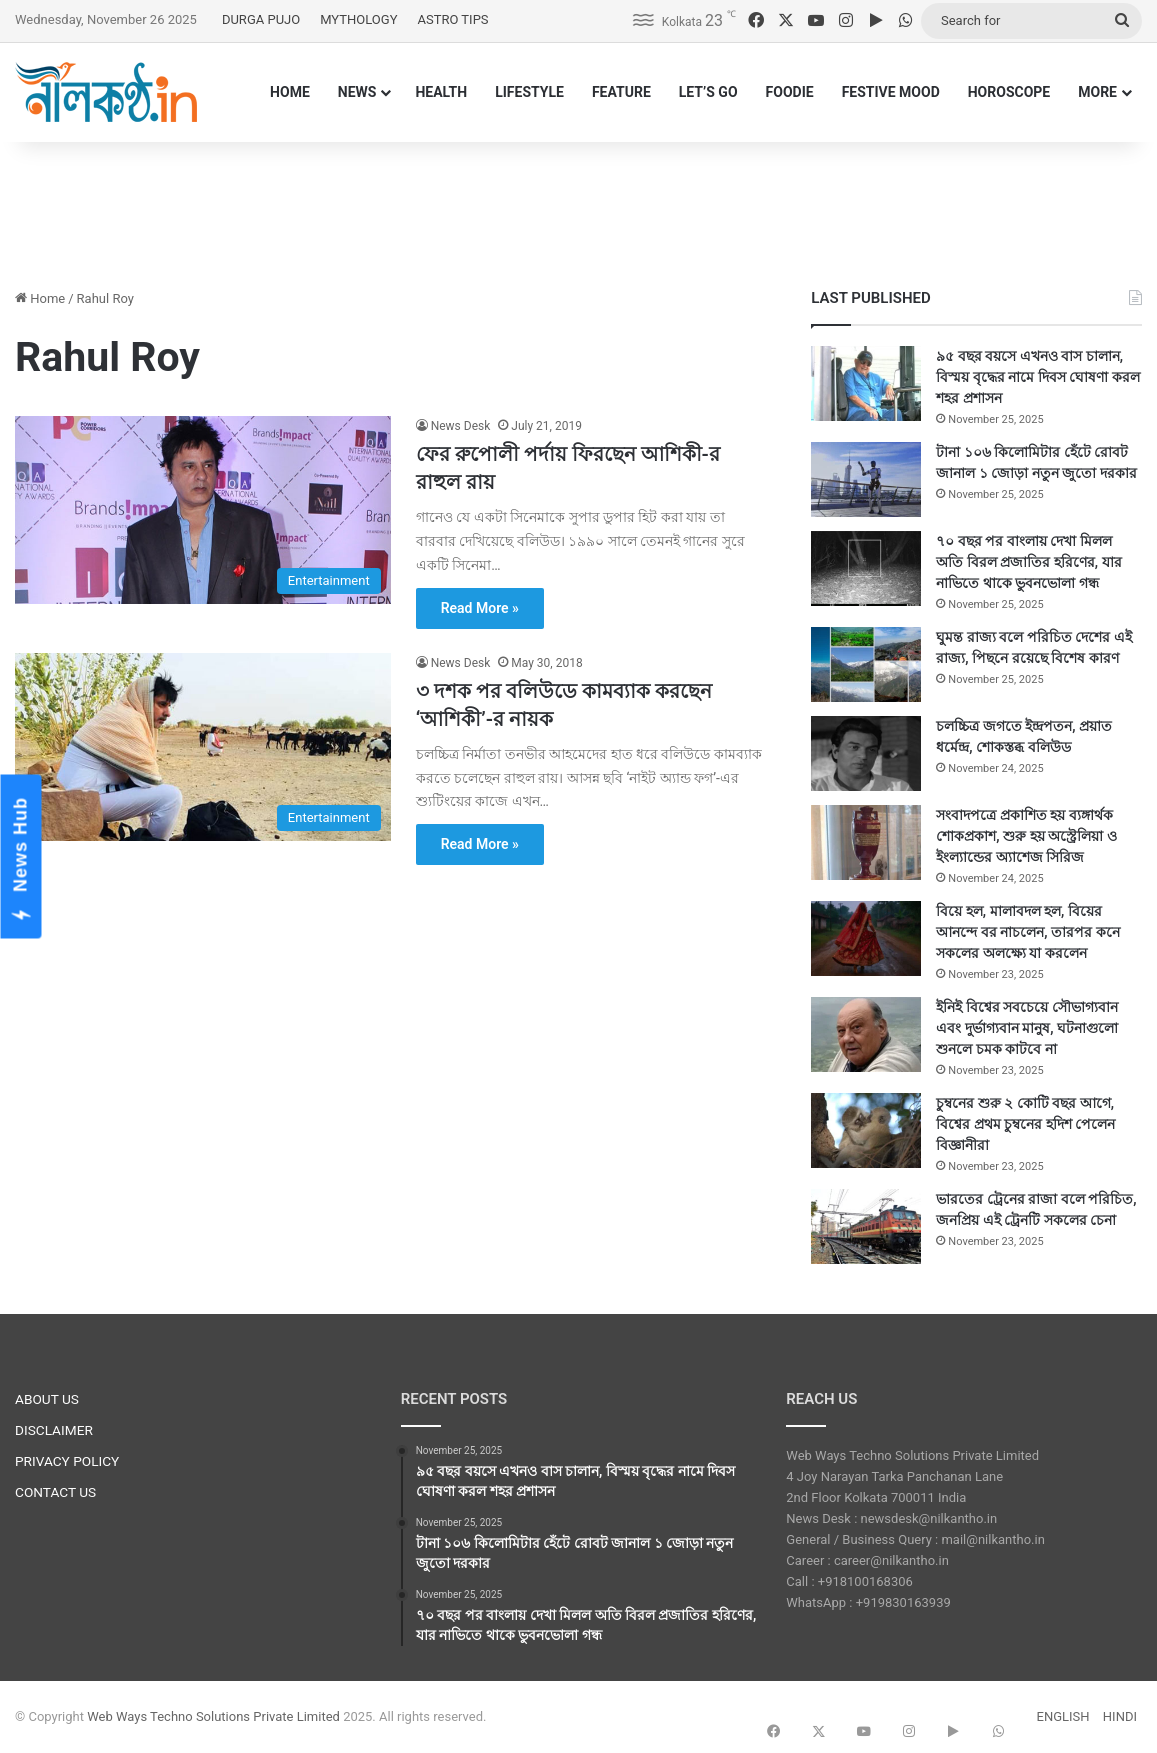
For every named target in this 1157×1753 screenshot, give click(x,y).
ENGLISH (1063, 1716)
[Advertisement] (579, 207)
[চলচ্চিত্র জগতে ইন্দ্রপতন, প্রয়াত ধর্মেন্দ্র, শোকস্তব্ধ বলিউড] (866, 753)
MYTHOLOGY (358, 19)
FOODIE (790, 92)
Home (40, 298)
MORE (1097, 92)
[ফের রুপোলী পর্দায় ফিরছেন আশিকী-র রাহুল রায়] (203, 510)
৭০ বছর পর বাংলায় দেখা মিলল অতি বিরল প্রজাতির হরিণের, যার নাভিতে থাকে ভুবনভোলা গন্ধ (1028, 562)
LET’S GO (708, 92)
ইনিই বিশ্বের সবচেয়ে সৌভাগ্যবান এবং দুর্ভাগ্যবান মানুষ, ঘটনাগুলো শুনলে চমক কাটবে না (1027, 1028)
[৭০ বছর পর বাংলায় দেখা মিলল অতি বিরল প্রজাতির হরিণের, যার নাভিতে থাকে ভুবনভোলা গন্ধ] (866, 568)
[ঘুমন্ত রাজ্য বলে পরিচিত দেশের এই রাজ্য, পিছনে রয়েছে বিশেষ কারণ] (866, 664)
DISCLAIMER (54, 1430)
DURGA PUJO (261, 19)
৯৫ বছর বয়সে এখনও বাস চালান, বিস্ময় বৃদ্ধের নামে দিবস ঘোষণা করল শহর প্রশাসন (1037, 377)
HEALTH (441, 92)
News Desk (461, 426)
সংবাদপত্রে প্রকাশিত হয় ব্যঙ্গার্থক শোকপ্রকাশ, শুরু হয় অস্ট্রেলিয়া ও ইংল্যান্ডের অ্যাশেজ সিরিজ (1026, 836)
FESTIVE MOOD (891, 92)
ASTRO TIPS (452, 19)
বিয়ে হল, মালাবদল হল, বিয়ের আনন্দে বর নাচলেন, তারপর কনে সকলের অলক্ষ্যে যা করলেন (1027, 932)
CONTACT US (55, 1492)
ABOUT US (47, 1399)
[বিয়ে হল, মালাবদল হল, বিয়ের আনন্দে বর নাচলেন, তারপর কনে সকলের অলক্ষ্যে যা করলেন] (866, 938)
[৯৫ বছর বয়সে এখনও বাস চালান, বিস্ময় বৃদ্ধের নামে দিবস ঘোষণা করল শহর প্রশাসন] (866, 383)
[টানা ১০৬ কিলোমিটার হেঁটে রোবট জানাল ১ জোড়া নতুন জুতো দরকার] (866, 479)
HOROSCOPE (1009, 92)
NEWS (357, 92)
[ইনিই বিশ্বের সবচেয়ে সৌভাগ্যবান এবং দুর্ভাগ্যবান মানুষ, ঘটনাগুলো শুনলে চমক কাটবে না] (866, 1034)
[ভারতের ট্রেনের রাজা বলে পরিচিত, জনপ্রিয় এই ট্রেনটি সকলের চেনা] (866, 1226)
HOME (290, 92)
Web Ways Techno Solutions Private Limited (213, 1716)
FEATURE (621, 92)
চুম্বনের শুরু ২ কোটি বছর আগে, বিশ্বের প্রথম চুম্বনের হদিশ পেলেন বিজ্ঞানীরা (1025, 1124)
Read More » (480, 608)
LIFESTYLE (529, 92)
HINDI (1120, 1716)
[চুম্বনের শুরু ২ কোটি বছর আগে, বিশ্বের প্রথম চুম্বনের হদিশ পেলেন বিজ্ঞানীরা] (866, 1130)
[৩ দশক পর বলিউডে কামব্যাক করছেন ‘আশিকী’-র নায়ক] (203, 747)
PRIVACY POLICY (67, 1461)
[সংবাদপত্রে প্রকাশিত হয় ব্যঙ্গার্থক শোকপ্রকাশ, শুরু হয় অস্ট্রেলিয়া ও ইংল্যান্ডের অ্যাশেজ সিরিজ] (866, 842)
